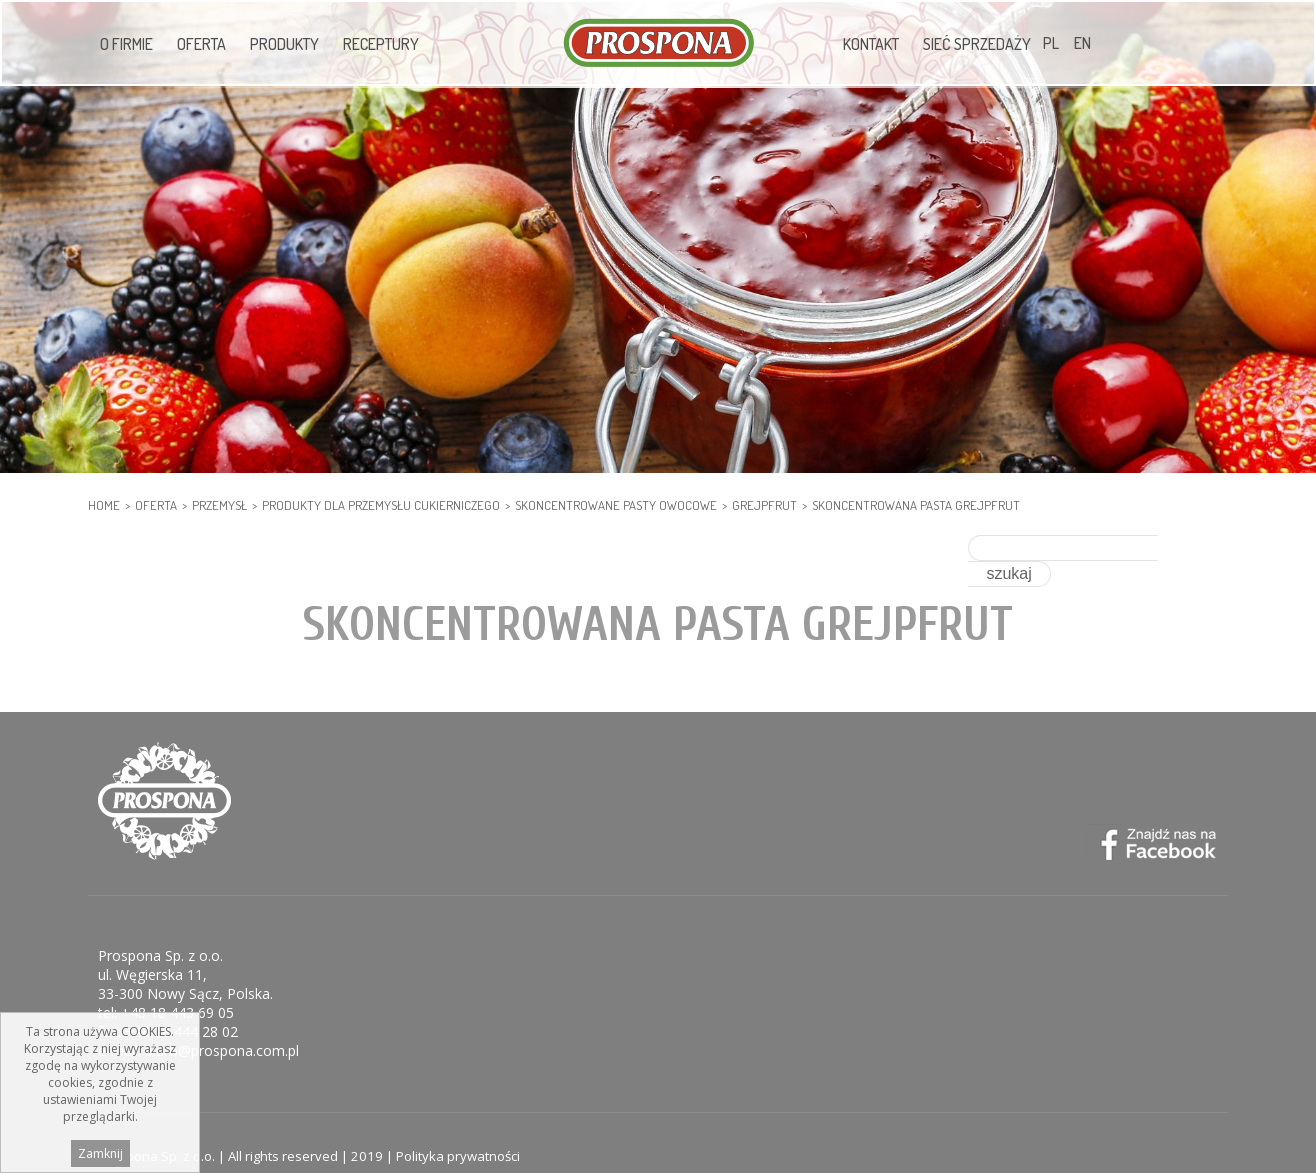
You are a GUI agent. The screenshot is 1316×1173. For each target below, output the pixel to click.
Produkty (284, 44)
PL (1051, 43)
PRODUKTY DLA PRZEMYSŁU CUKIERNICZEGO (381, 505)
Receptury (381, 44)
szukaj (1189, 547)
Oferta (201, 44)
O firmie (126, 44)
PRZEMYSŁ (219, 505)
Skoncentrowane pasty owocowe (616, 505)
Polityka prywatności (458, 1130)
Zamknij (100, 1153)
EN (1082, 43)
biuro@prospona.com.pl (222, 1024)
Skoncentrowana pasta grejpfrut (916, 505)
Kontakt (871, 44)
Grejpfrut (764, 505)
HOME (104, 505)
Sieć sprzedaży (977, 44)
